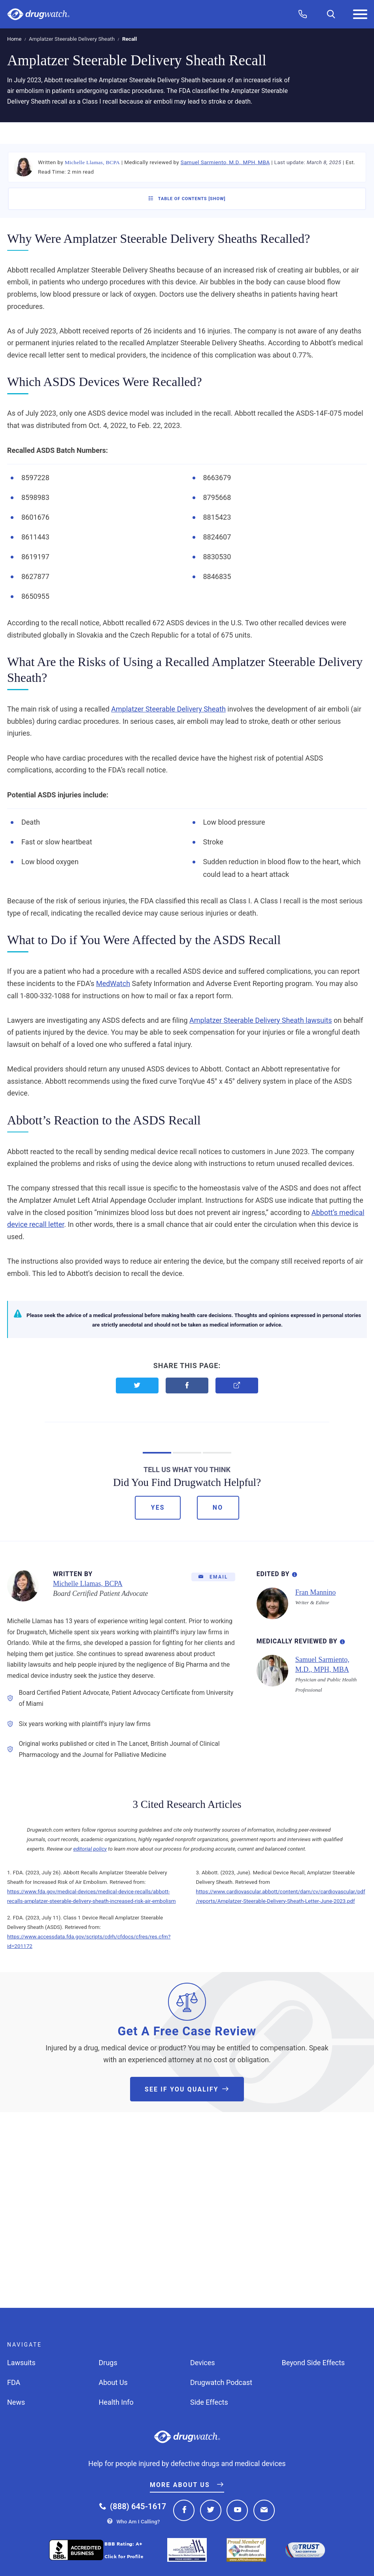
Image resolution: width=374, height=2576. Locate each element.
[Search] (331, 14)
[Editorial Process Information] (294, 1573)
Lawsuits (21, 2362)
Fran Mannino (315, 1592)
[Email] (213, 1577)
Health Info (116, 2402)
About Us (113, 2382)
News (16, 2402)
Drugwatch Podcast (221, 2382)
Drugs (108, 2362)
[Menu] (360, 14)
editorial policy (90, 1848)
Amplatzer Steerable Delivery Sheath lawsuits (260, 1020)
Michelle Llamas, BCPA (92, 162)
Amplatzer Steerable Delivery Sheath (72, 39)
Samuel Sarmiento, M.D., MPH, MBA (225, 162)
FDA (13, 2382)
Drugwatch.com (38, 14)
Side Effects (209, 2402)
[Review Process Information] (342, 1640)
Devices (202, 2362)
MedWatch (113, 983)
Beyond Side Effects (313, 2362)
